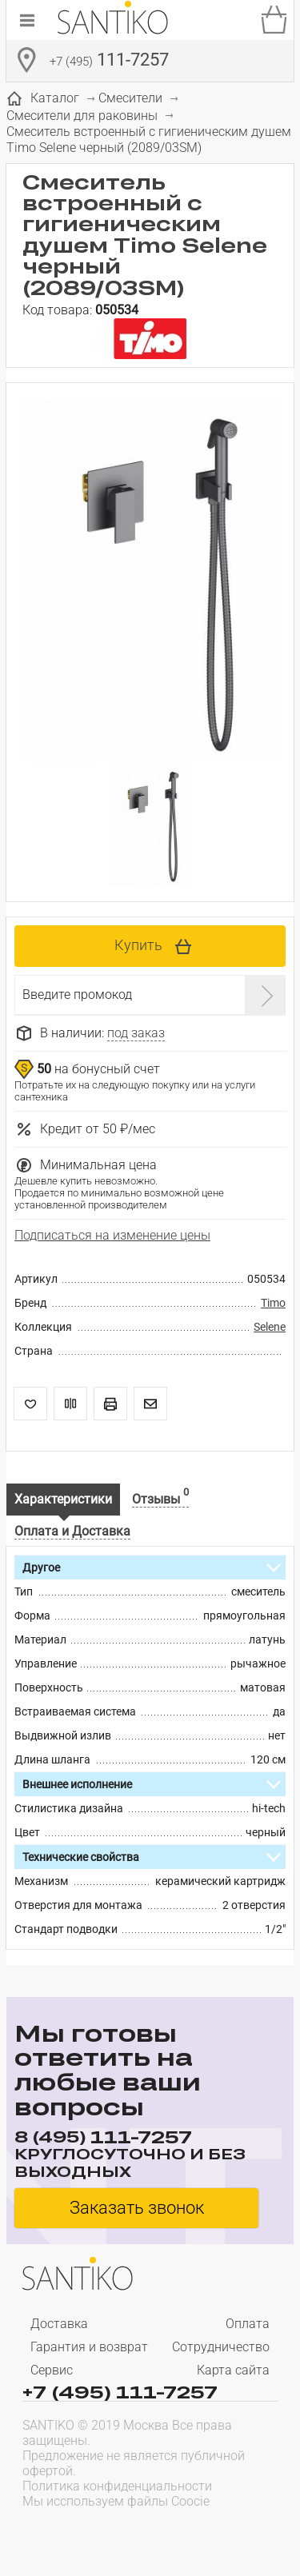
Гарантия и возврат (89, 2346)
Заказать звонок (137, 2208)
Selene (270, 1326)
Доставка (59, 2323)
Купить (138, 945)
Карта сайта (233, 2370)
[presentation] (124, 2533)
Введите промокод (77, 994)
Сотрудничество (221, 2346)
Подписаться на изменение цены (112, 1235)
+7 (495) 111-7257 (120, 2391)
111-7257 (109, 62)
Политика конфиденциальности (117, 2486)
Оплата (248, 2323)
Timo (273, 1302)
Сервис (51, 2370)
